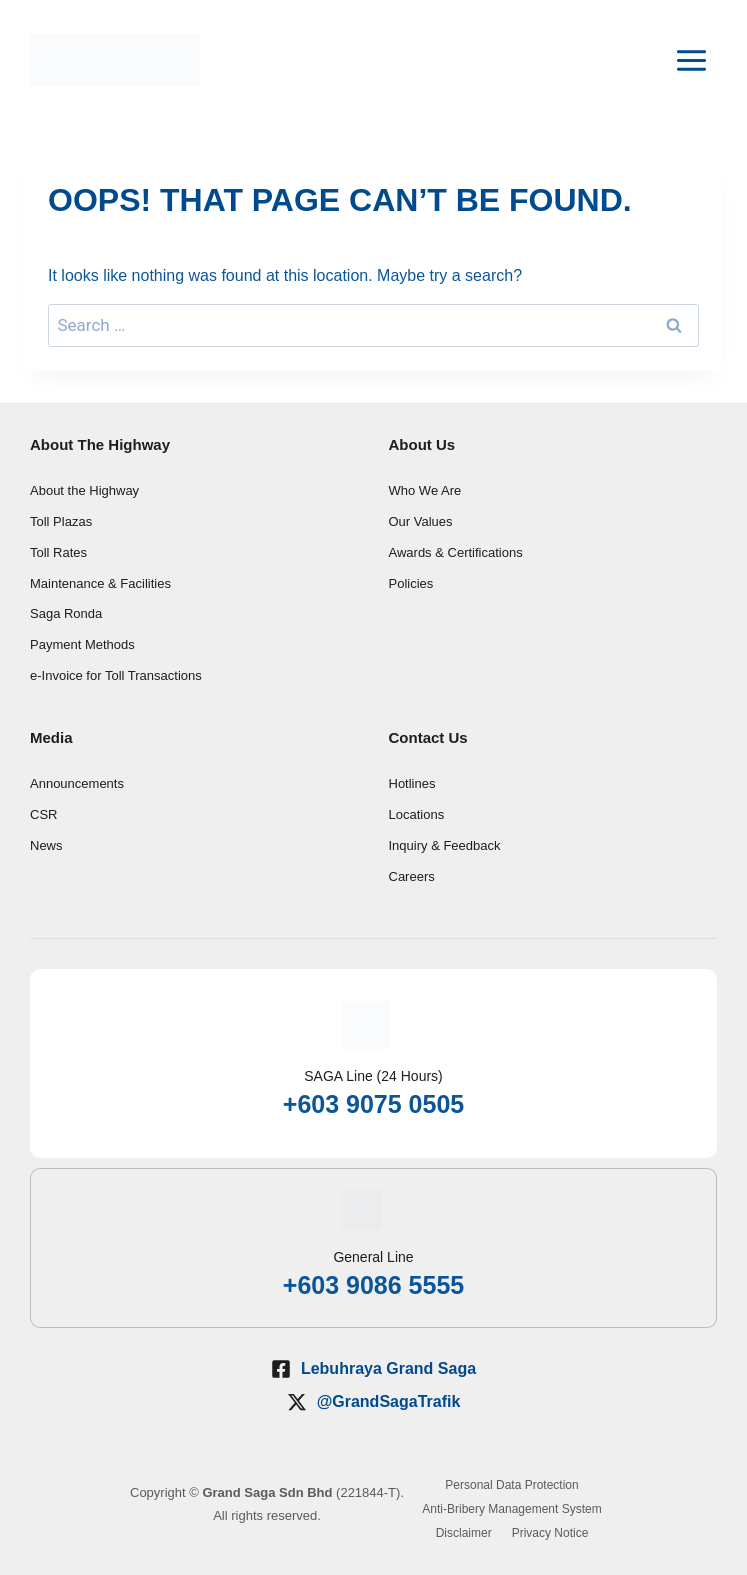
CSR (43, 814)
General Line (373, 1257)
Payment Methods (82, 644)
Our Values (421, 521)
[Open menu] (691, 60)
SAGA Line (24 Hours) (373, 1076)
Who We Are (425, 490)
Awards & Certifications (456, 552)
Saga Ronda (66, 613)
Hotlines (412, 783)
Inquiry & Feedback (445, 845)
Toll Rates (58, 552)
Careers (412, 876)
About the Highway (84, 490)
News (46, 845)
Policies (411, 583)
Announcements (77, 783)
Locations (417, 814)
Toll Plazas (61, 521)
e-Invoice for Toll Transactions (116, 675)
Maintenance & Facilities (100, 583)
